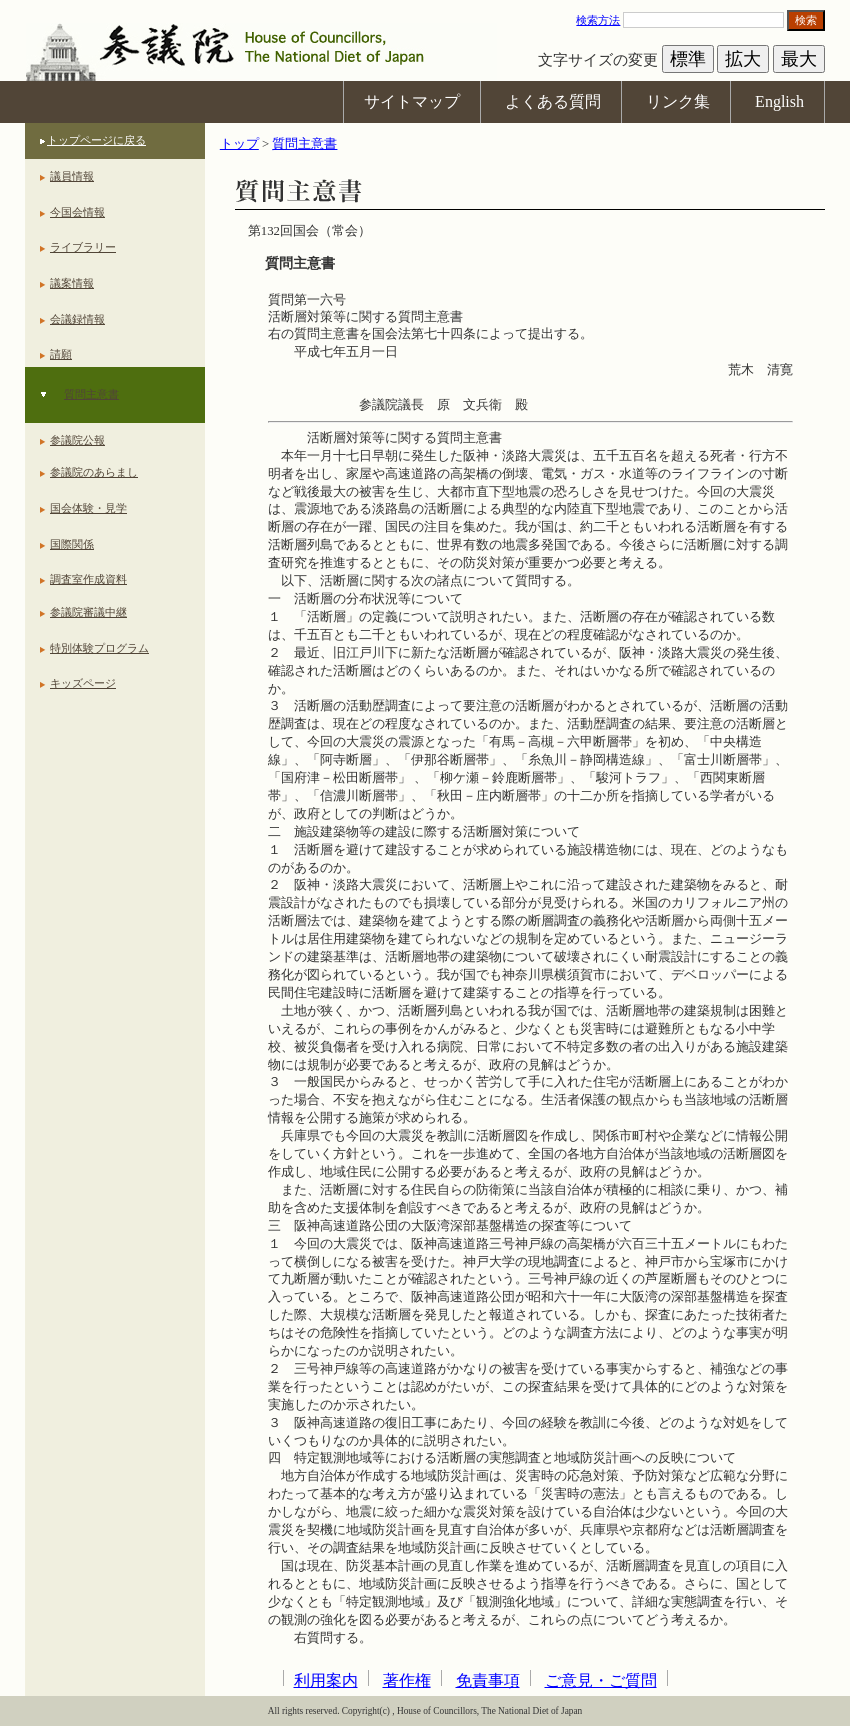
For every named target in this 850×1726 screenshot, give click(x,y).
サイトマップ (412, 101)
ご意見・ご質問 (601, 1680)
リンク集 (678, 101)
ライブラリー (83, 247)
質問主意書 (91, 394)
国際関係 (72, 544)
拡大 (743, 59)
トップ (239, 144)
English (779, 101)
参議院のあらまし (94, 472)
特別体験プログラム (99, 648)
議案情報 (72, 283)
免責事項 (488, 1680)
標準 (688, 59)
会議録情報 (77, 319)
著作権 (407, 1680)
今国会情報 (77, 212)
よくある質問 (553, 101)
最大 (799, 59)
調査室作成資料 (88, 579)
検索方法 (598, 20)
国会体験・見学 (88, 508)
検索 (806, 20)
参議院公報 (77, 440)
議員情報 (72, 176)
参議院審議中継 (88, 612)
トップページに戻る (96, 140)
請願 (61, 354)
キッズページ (83, 683)
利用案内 (326, 1680)
